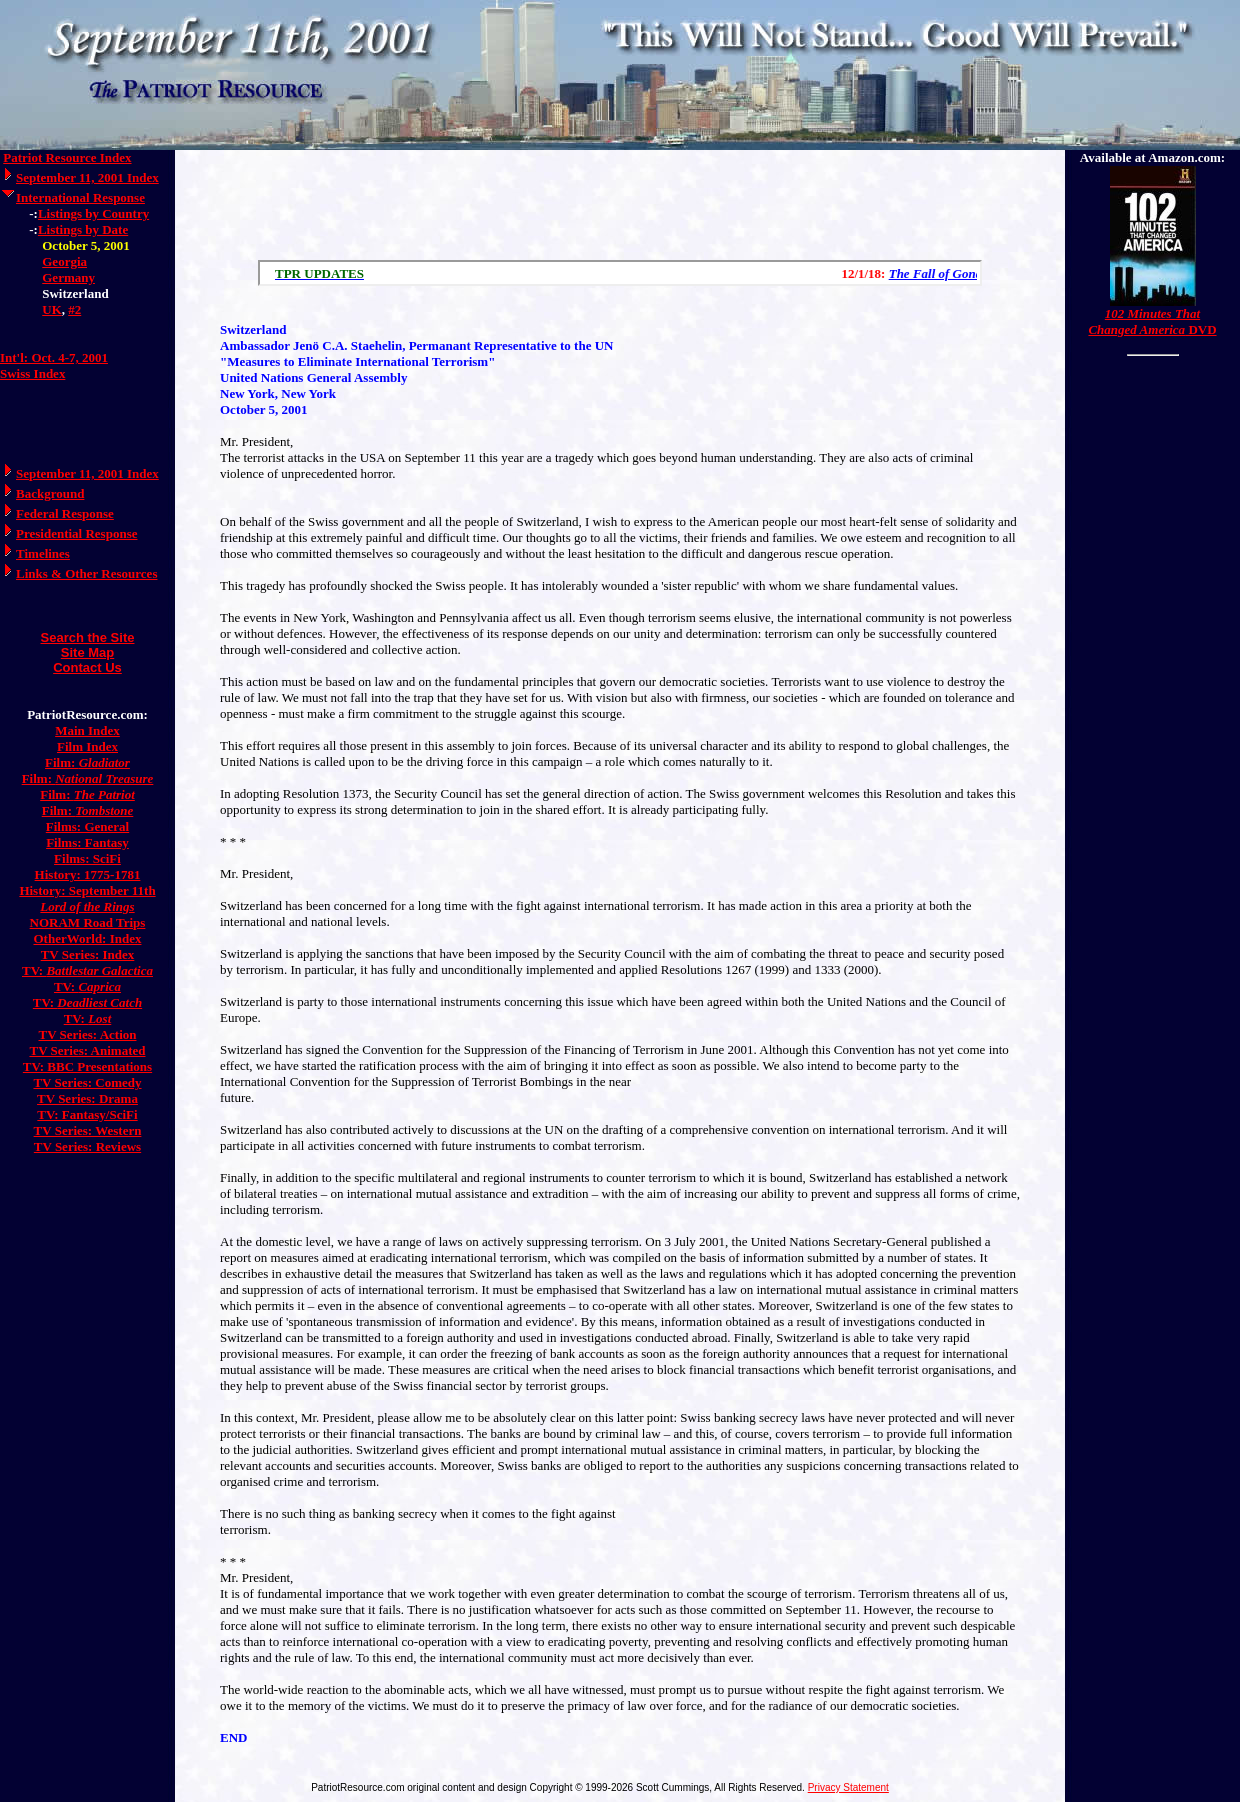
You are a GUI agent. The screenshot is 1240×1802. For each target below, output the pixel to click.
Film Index (87, 746)
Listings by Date (83, 229)
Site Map (87, 652)
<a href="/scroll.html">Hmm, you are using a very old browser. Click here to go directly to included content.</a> (620, 273)
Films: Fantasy (87, 842)
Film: (87, 762)
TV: (87, 970)
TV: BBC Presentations (87, 1066)
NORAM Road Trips (88, 922)
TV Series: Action (88, 1034)
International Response (80, 197)
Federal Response (65, 513)
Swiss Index (32, 373)
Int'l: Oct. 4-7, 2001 (54, 357)
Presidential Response (76, 533)
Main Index (87, 730)
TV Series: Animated (87, 1050)
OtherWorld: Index (88, 938)
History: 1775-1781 (88, 874)
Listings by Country (93, 213)
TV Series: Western (88, 1130)
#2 (74, 309)
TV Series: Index (88, 954)
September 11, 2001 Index (87, 177)
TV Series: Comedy (87, 1082)
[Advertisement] (620, 200)
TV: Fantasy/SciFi (87, 1114)
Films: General (87, 826)
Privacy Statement (848, 1787)
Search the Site (88, 637)
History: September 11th (87, 890)
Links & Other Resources (86, 573)
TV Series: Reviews (87, 1146)
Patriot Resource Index (67, 157)
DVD (1152, 321)
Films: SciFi (87, 858)
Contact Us (87, 667)
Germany (68, 277)
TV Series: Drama (87, 1098)
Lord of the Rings (87, 906)
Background (50, 493)
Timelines (43, 553)
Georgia (64, 261)
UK (52, 309)
